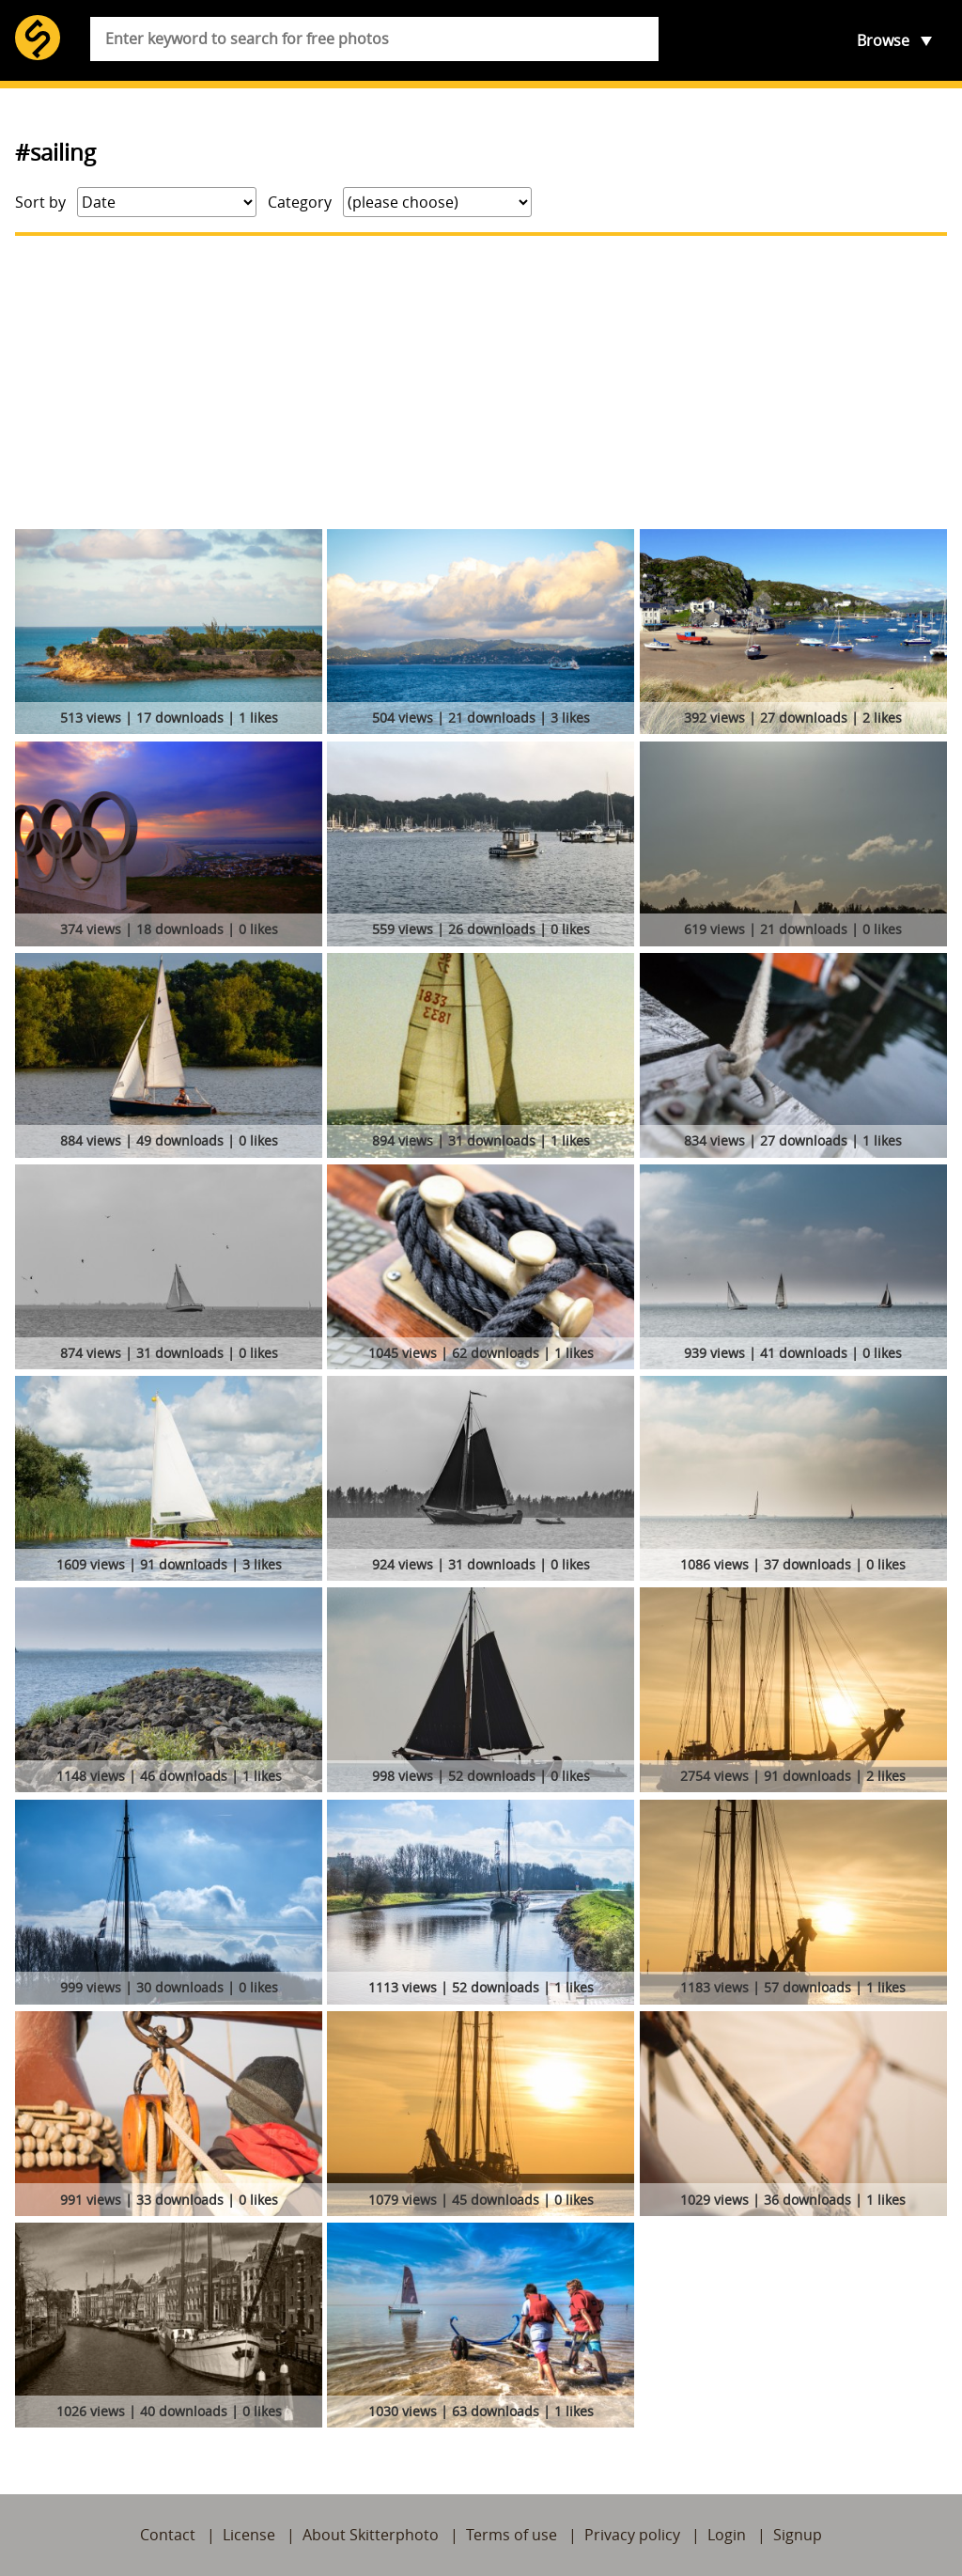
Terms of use (511, 2534)
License (249, 2534)
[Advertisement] (481, 382)
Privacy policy (632, 2534)
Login (726, 2534)
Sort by (40, 202)
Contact (167, 2534)
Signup (797, 2534)
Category (300, 202)
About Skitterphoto (371, 2534)
